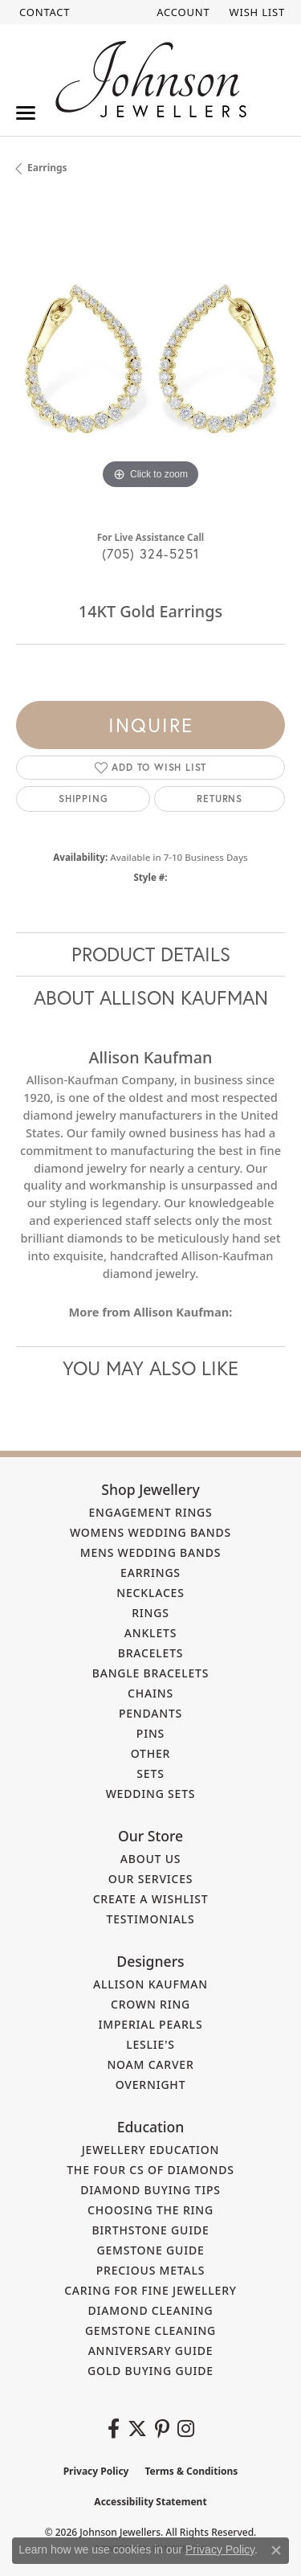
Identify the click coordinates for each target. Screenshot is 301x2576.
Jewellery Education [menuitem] (151, 2149)
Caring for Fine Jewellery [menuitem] (150, 2290)
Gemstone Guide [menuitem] (150, 2250)
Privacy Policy (96, 2471)
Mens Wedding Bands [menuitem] (150, 1552)
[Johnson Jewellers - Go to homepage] (151, 79)
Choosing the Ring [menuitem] (150, 2210)
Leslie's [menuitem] (150, 2044)
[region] (150, 358)
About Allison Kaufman (151, 997)
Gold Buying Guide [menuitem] (150, 2370)
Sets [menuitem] (150, 1773)
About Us (150, 1858)
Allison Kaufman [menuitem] (150, 1984)
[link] (43, 12)
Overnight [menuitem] (151, 2084)
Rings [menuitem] (150, 1612)
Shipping (83, 798)
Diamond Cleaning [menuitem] (151, 2310)
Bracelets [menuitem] (151, 1653)
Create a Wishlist (151, 1898)
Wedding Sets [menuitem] (151, 1793)
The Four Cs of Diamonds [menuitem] (150, 2169)
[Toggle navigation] (25, 113)
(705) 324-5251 (151, 553)
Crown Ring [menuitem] (150, 2004)
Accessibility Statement (150, 2501)
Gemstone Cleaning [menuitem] (150, 2330)
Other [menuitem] (151, 1753)
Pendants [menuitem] (150, 1713)
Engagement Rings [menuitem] (150, 1512)
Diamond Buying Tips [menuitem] (150, 2189)
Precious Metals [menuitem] (150, 2270)
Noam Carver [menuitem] (150, 2064)
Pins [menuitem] (150, 1733)
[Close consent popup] (276, 2550)
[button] (181, 12)
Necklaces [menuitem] (150, 1592)
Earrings (47, 167)
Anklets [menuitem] (150, 1632)
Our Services (150, 1878)
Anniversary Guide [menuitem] (151, 2350)
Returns (219, 798)
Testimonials (151, 1919)
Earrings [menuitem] (150, 1572)
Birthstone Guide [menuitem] (150, 2230)
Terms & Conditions (191, 2471)
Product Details (150, 954)
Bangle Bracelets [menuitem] (150, 1673)
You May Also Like (150, 1368)
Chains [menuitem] (150, 1693)
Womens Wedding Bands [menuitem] (150, 1532)
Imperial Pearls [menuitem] (151, 2024)
